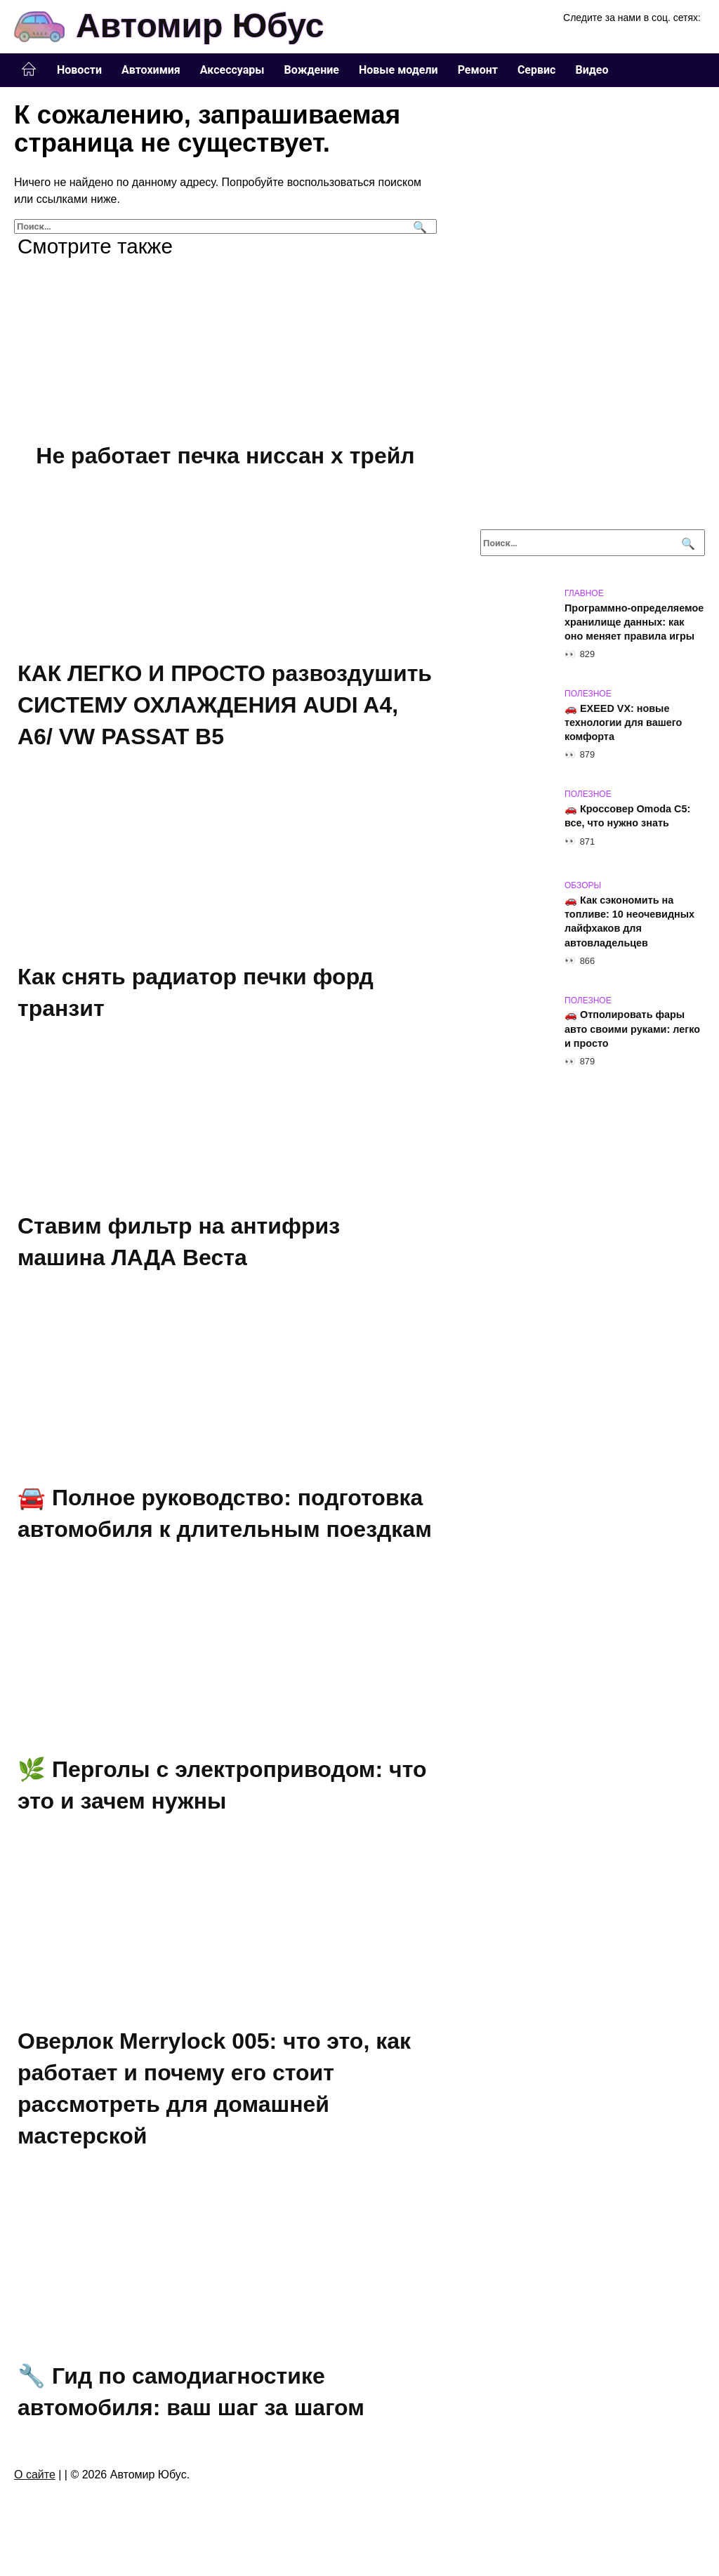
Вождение (311, 70)
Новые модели (398, 70)
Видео (591, 70)
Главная (29, 69)
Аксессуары (232, 70)
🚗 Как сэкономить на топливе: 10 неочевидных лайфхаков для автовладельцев (629, 921)
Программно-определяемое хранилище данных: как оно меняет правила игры (634, 622)
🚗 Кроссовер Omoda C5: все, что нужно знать (627, 815)
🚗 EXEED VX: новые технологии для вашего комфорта (623, 722)
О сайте (34, 2482)
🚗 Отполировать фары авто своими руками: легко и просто (632, 1029)
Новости (79, 70)
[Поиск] (418, 226)
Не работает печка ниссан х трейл (225, 455)
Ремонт (478, 70)
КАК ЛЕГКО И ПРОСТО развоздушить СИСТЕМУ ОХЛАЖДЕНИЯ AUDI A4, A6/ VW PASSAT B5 (225, 706)
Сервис (536, 70)
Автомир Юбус (200, 25)
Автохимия (150, 70)
